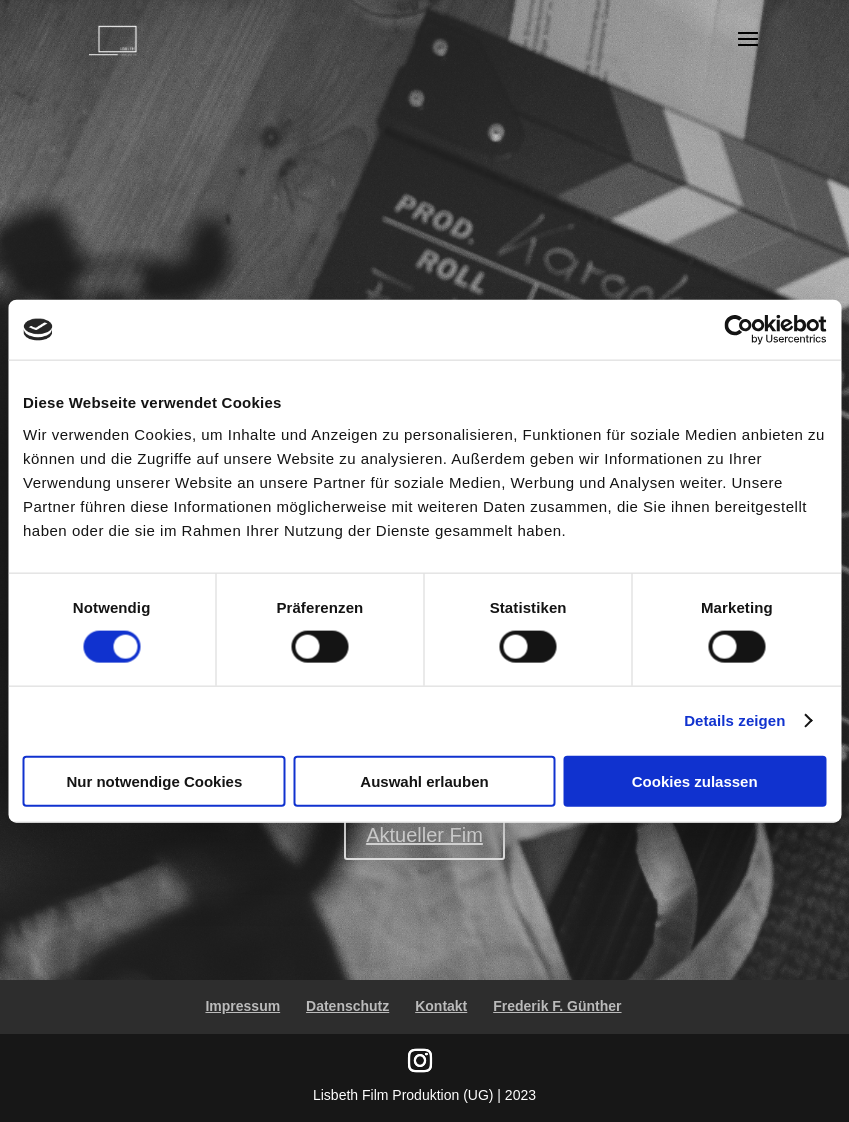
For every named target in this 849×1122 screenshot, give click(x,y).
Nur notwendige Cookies (154, 780)
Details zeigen (734, 720)
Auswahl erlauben (424, 780)
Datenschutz (347, 1006)
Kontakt (441, 1006)
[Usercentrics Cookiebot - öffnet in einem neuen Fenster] (738, 330)
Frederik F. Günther (557, 1006)
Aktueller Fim (424, 835)
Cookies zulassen (695, 780)
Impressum (242, 1006)
